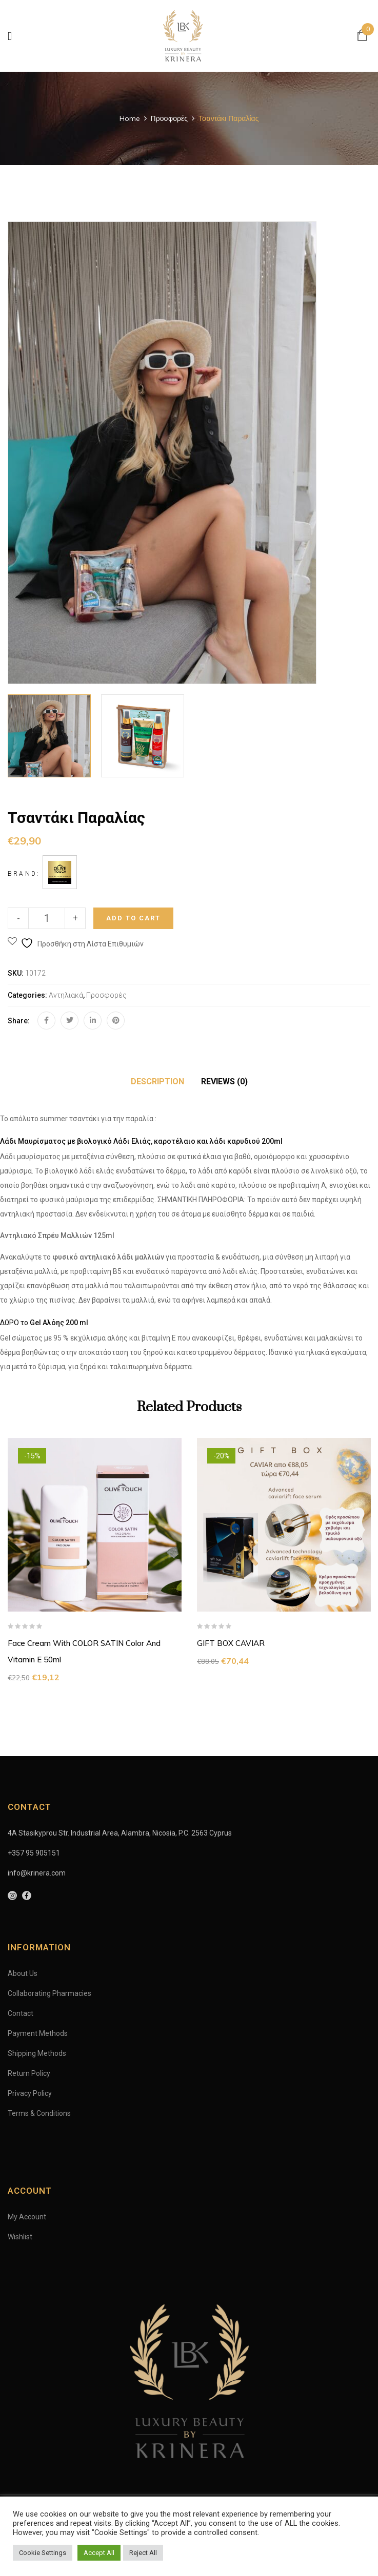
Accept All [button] (99, 2553)
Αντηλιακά (66, 995)
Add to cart (133, 918)
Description (157, 1081)
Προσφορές (169, 118)
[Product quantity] (46, 918)
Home (130, 118)
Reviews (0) (224, 1081)
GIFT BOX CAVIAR (231, 1643)
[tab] (157, 1082)
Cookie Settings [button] (42, 2553)
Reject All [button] (143, 2553)
